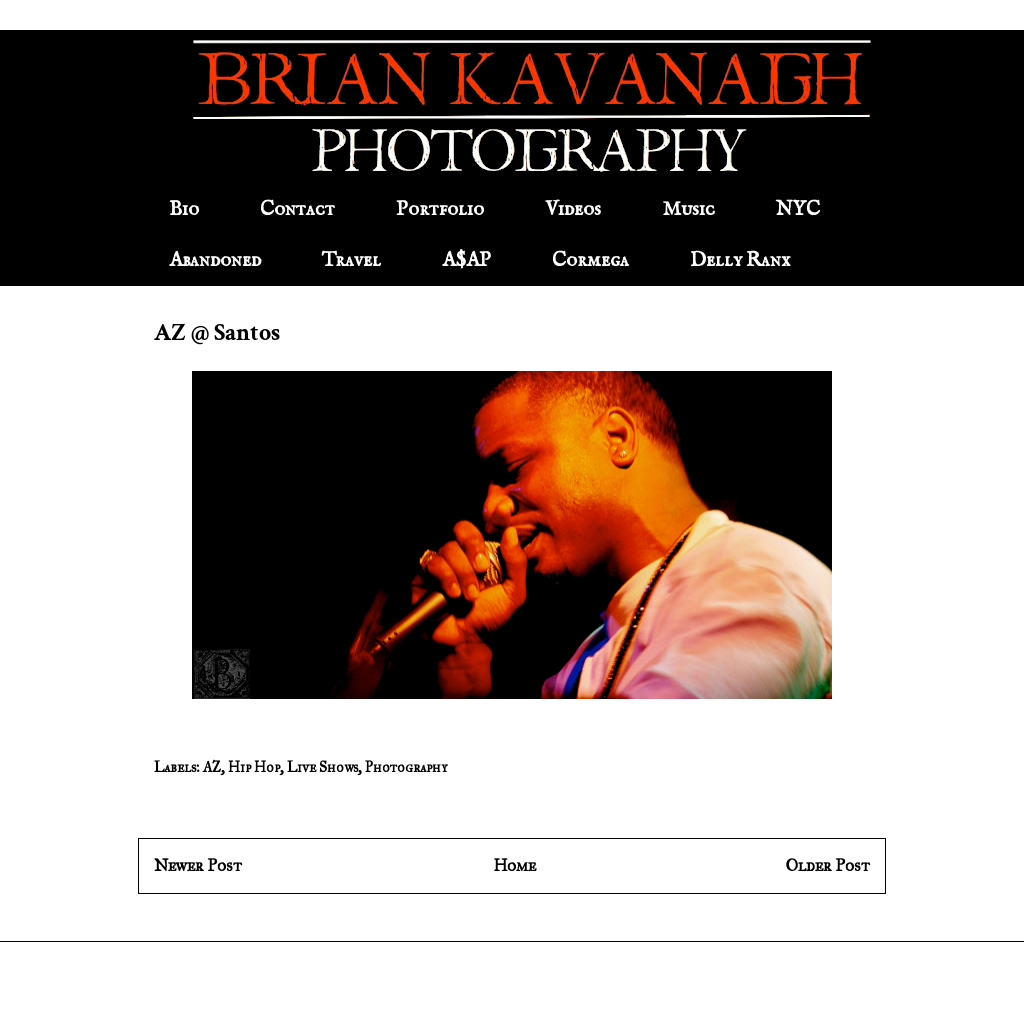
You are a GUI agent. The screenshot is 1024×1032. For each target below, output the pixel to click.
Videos (573, 209)
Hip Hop (254, 767)
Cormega (590, 260)
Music (688, 209)
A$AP (466, 260)
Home (514, 865)
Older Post (828, 865)
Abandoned (215, 260)
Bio (184, 209)
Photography (406, 767)
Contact (297, 209)
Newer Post (198, 865)
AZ (212, 767)
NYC (798, 209)
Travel (351, 260)
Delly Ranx (740, 260)
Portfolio (440, 209)
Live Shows (322, 767)
